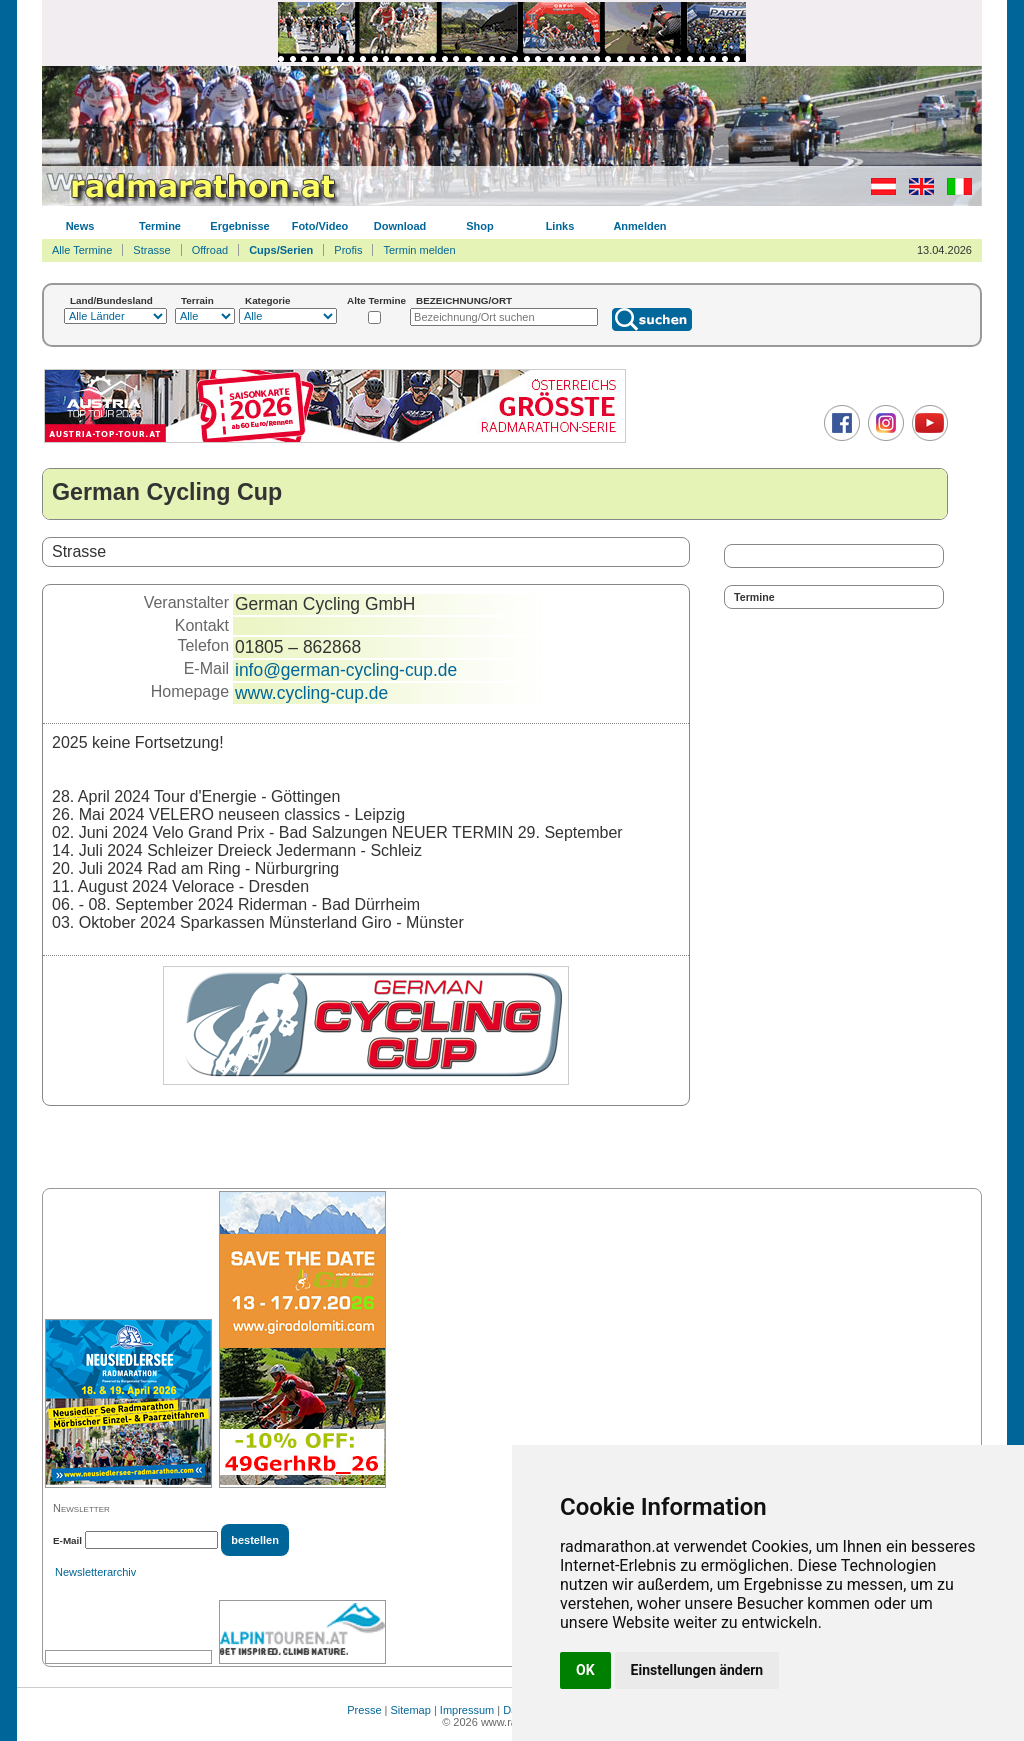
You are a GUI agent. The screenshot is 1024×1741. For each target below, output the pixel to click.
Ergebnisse (239, 226)
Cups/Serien (281, 250)
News (80, 226)
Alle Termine (82, 250)
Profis (348, 250)
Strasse (151, 250)
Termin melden (419, 250)
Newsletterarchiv (95, 1572)
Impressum (467, 1710)
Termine (160, 226)
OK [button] (585, 1670)
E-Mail (67, 1540)
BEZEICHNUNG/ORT (464, 300)
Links (560, 226)
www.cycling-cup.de (311, 693)
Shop (480, 226)
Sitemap (411, 1710)
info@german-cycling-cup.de (346, 670)
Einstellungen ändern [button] (697, 1670)
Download (400, 226)
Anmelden (639, 226)
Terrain (197, 300)
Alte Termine (376, 300)
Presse (364, 1710)
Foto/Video (320, 226)
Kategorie (268, 300)
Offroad (210, 250)
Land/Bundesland (111, 300)
